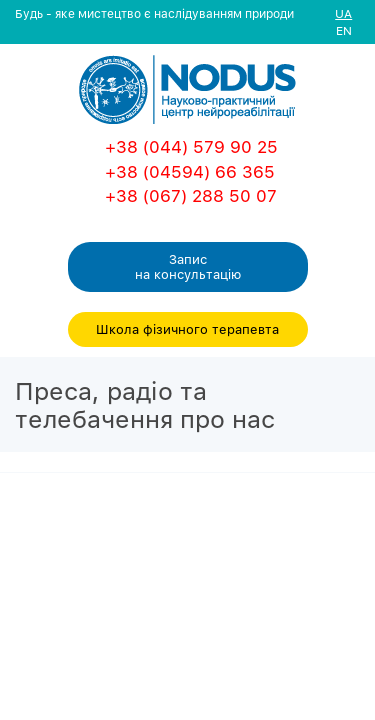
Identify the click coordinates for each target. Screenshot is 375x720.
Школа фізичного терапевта (187, 329)
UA (343, 13)
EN (344, 30)
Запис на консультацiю (188, 266)
